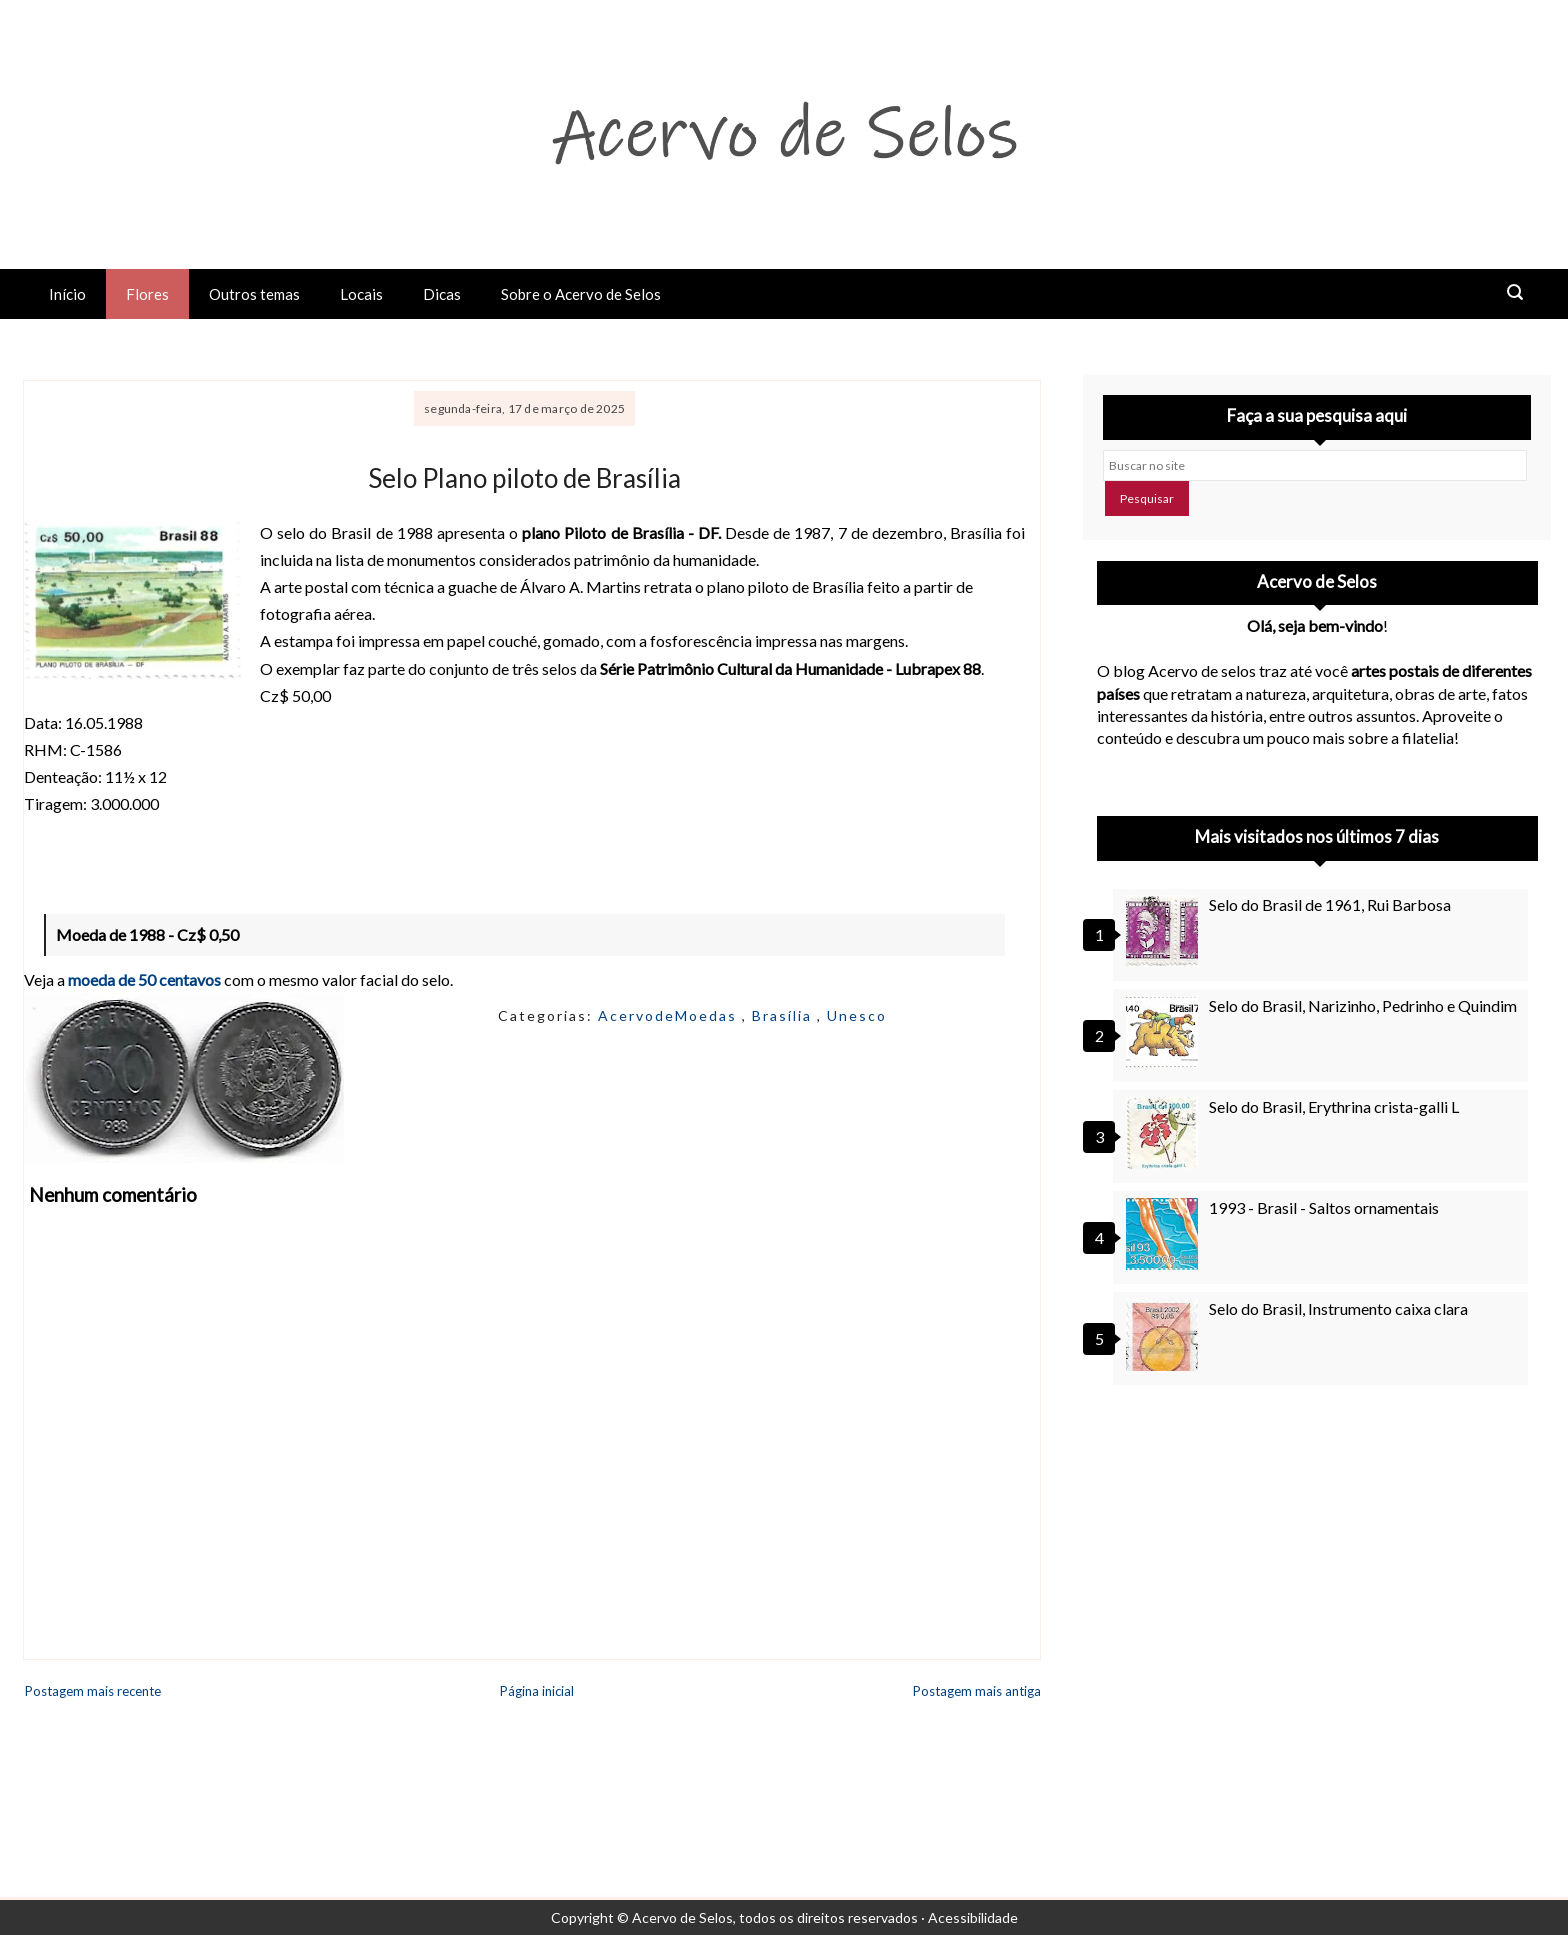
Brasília (784, 1015)
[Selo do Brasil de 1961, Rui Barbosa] (1165, 931)
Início (67, 294)
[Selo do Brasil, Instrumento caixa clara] (1165, 1335)
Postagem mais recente (93, 1691)
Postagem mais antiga (977, 1691)
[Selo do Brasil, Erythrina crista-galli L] (1165, 1133)
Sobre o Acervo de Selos (581, 294)
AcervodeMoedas (670, 1015)
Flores (147, 294)
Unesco (857, 1015)
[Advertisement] (1317, 1581)
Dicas (442, 294)
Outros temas (254, 294)
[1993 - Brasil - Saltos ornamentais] (1165, 1234)
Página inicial (537, 1691)
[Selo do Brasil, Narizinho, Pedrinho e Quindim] (1165, 1032)
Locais (361, 294)
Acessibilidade (973, 1917)
